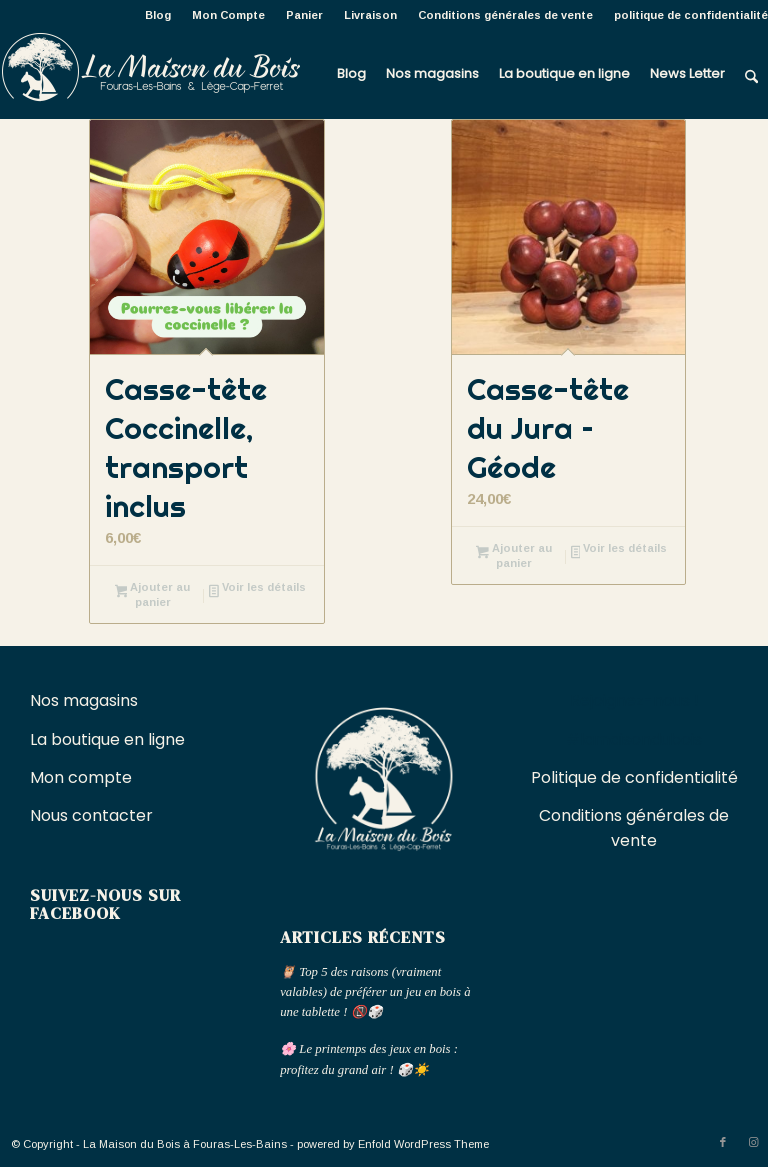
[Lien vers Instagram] (753, 1142)
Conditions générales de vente (505, 15)
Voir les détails (257, 589)
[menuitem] (158, 15)
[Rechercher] (751, 74)
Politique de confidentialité (634, 777)
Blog (158, 15)
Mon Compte (228, 15)
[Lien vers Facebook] (723, 1142)
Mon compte (81, 777)
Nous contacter (93, 815)
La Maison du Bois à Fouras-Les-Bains (185, 1144)
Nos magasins (84, 700)
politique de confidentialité (691, 15)
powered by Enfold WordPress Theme (393, 1144)
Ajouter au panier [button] (153, 594)
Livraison (370, 15)
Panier (304, 15)
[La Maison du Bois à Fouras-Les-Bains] (150, 74)
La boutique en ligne (109, 739)
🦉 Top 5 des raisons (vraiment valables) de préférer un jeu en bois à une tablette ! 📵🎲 (375, 992)
